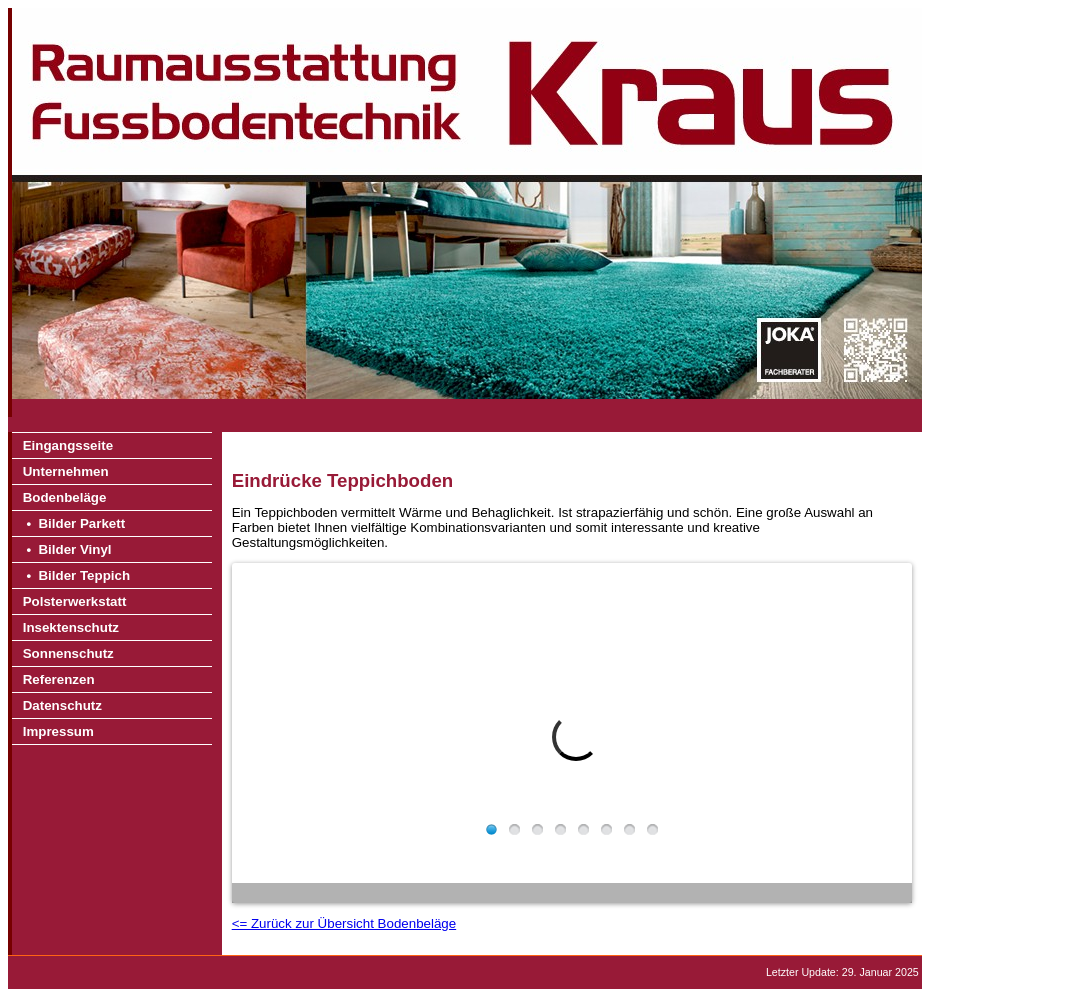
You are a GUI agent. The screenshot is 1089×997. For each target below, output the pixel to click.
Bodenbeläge (65, 497)
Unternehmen (66, 471)
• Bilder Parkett (74, 523)
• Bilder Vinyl (67, 549)
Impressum (58, 731)
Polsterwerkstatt (75, 601)
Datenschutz (62, 705)
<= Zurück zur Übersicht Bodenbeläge (344, 923)
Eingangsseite (68, 445)
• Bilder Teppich (76, 575)
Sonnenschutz (68, 653)
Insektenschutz (71, 627)
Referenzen (59, 679)
